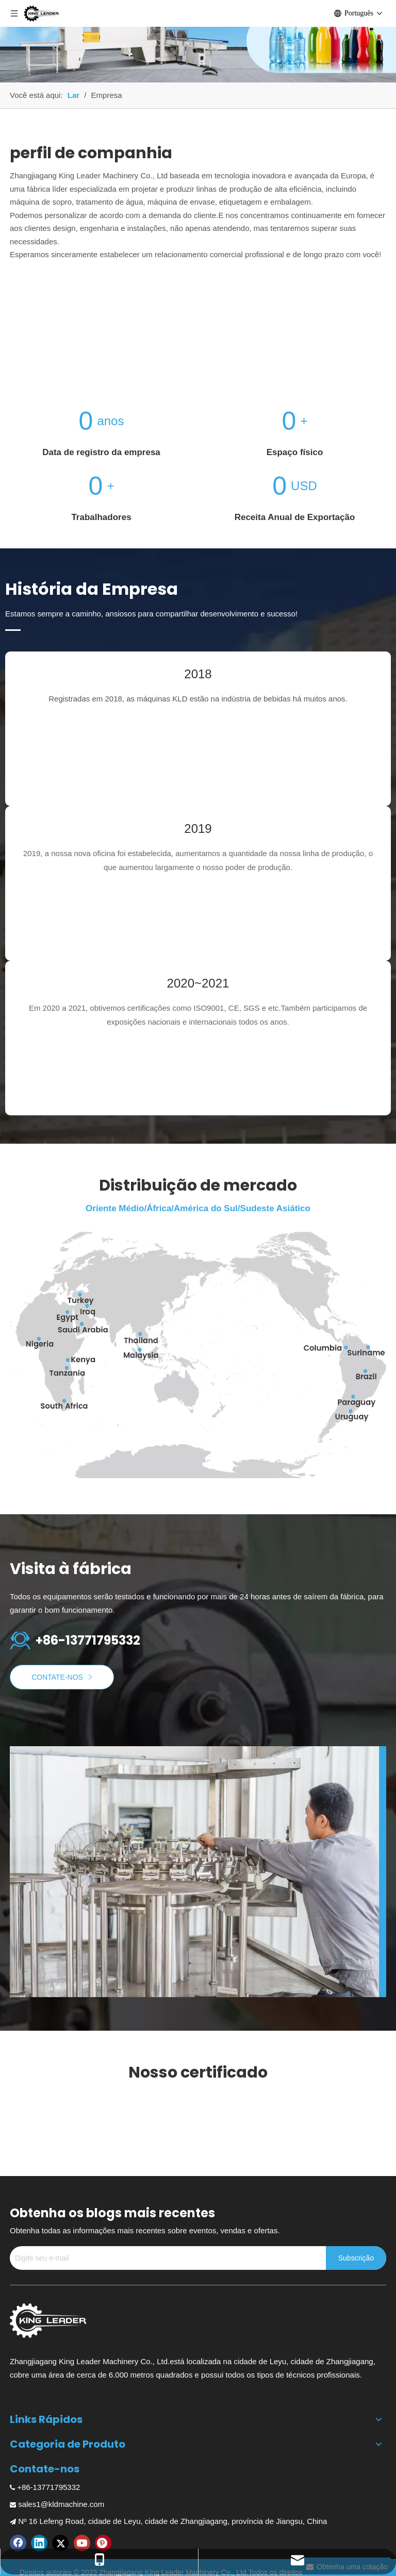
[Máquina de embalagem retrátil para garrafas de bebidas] (198, 41)
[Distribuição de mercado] (198, 1355)
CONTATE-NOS (61, 1677)
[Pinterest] (103, 2543)
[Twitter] (60, 2543)
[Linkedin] (39, 2543)
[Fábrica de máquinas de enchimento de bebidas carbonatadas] (198, 1871)
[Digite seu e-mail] (165, 2258)
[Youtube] (82, 2543)
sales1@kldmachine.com (61, 2504)
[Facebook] (18, 2543)
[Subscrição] (356, 2258)
